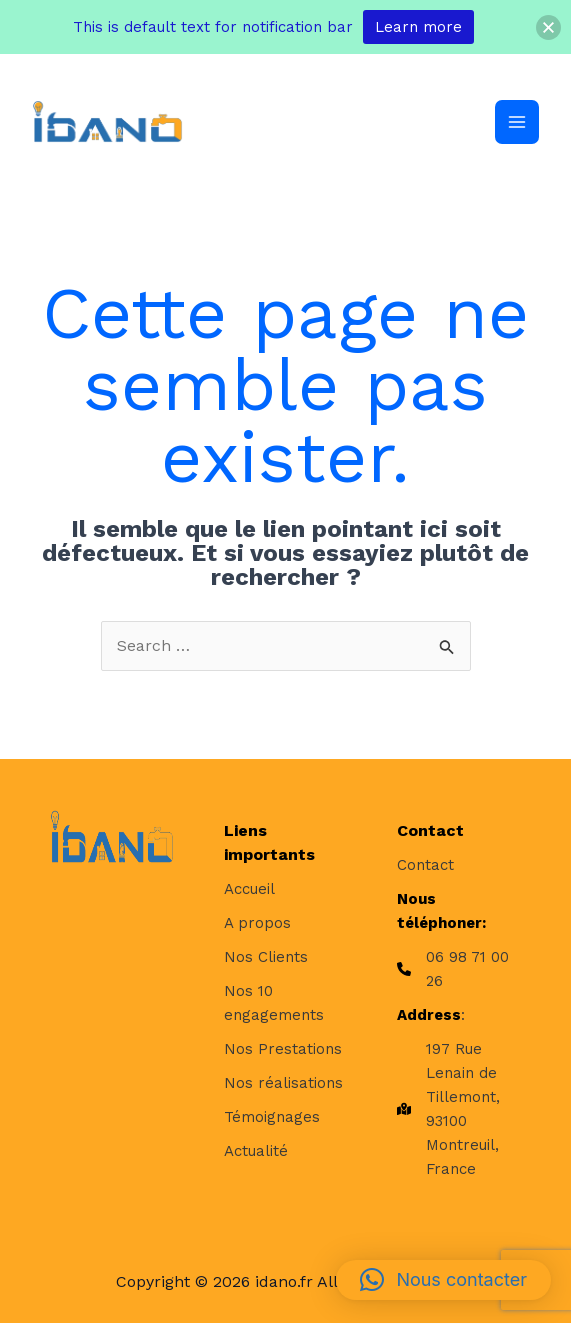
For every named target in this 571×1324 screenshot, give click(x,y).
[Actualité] (256, 1151)
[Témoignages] (272, 1117)
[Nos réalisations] (283, 1083)
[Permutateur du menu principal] (517, 122)
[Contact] (425, 865)
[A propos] (257, 923)
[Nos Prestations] (283, 1049)
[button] (443, 1280)
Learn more (418, 27)
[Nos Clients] (266, 957)
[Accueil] (249, 889)
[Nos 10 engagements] (286, 1003)
